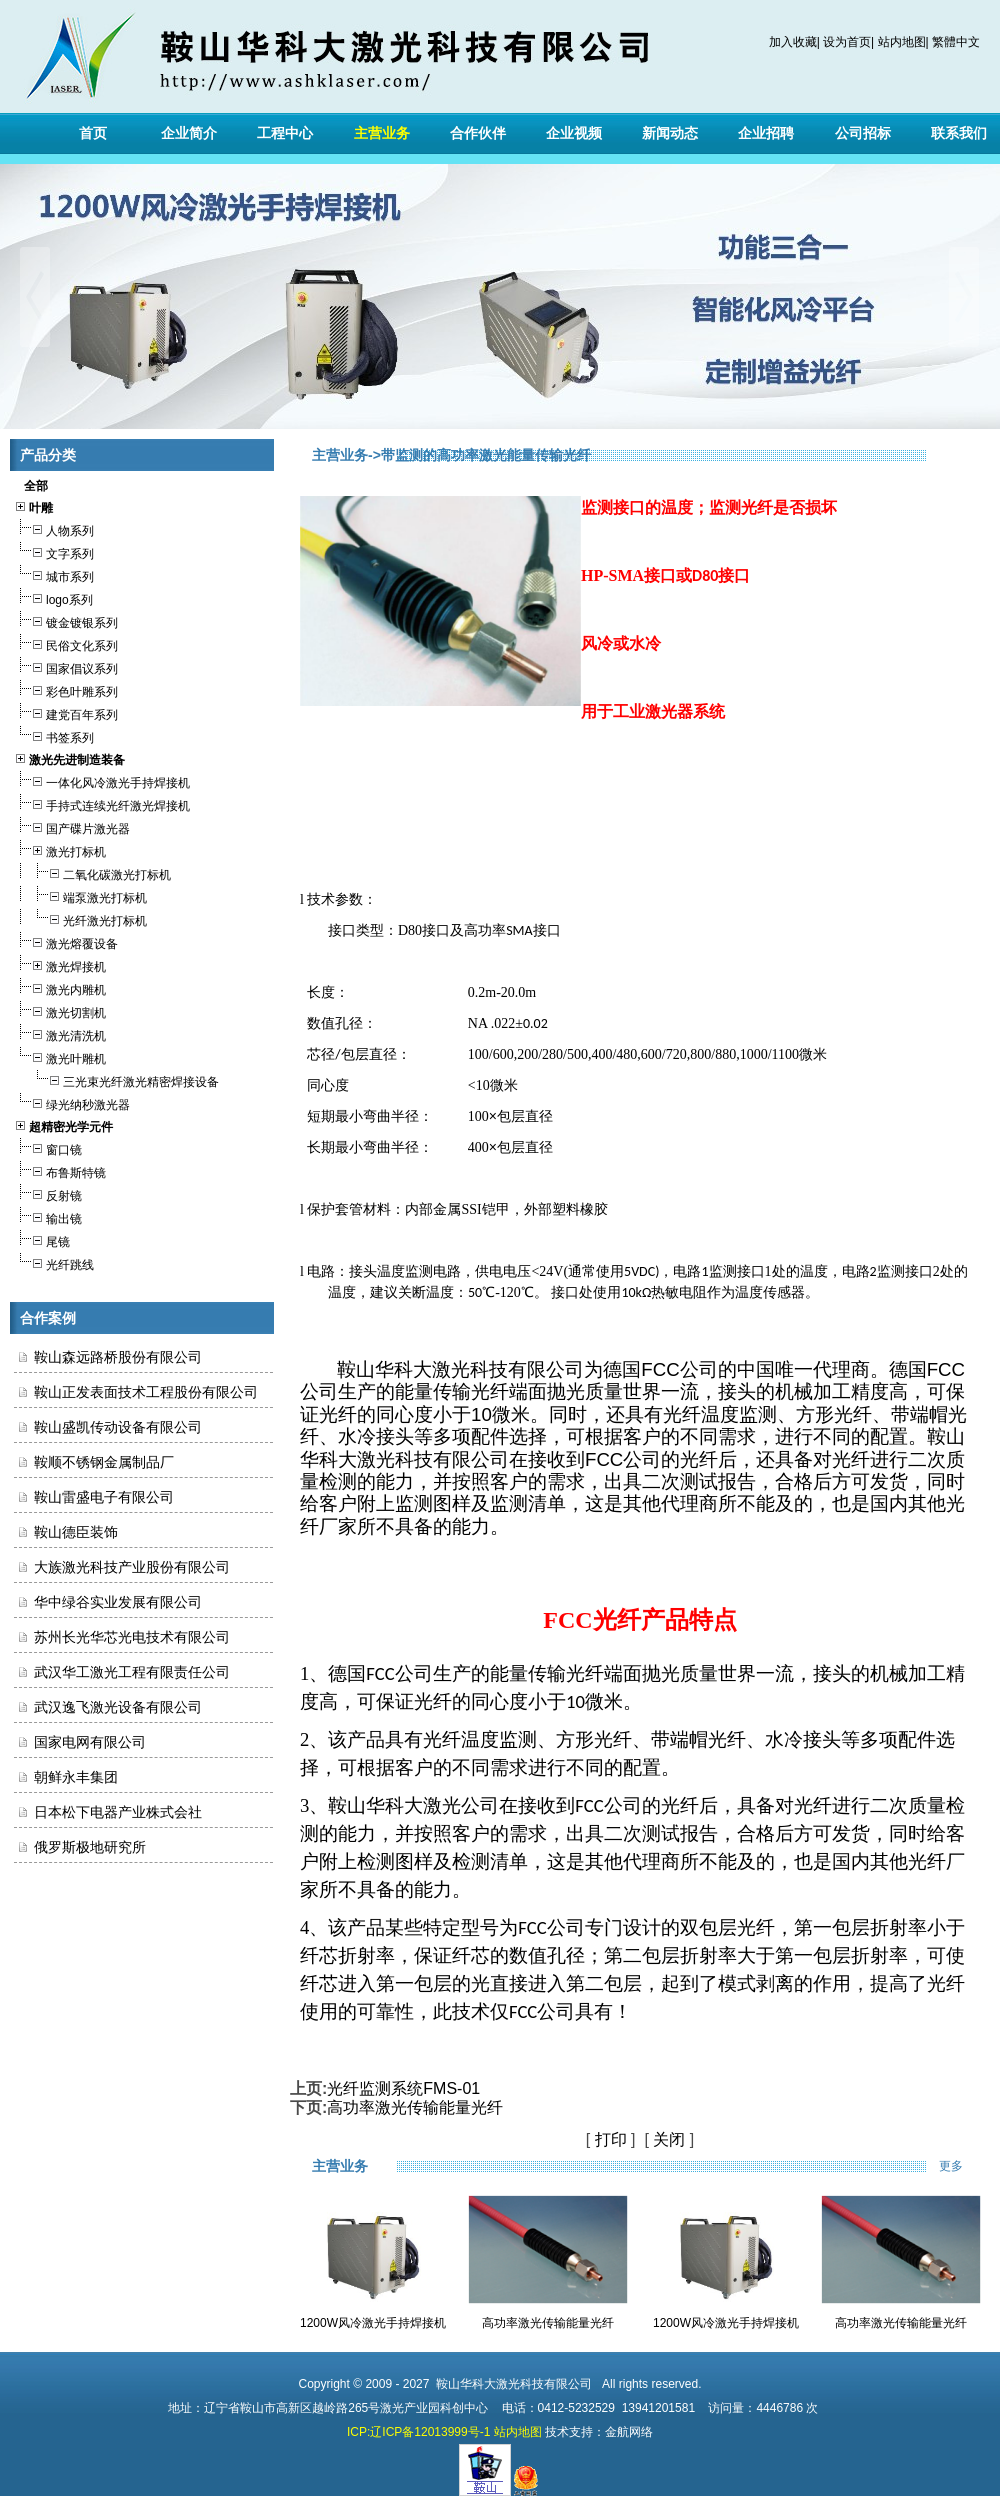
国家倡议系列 (66, 666)
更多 (964, 2166)
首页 (93, 133)
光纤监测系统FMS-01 (403, 2088)
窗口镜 (48, 1147)
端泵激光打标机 (80, 895)
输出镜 (48, 1216)
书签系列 (54, 735)
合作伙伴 (478, 133)
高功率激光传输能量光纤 (415, 2107)
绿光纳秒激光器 (72, 1102)
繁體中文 (956, 42)
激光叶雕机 (60, 1056)
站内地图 (902, 42)
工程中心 (285, 133)
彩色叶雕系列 (66, 689)
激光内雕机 (60, 987)
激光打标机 (60, 849)
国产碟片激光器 (72, 826)
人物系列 (54, 528)
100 (478, 1116)
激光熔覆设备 (66, 941)
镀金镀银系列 (66, 620)
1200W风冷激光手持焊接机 (373, 2323)
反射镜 (48, 1193)
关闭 (669, 2139)
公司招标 (863, 133)
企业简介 (189, 133)
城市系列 (54, 574)
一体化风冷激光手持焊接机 (102, 780)
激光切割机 (60, 1010)
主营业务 (382, 133)
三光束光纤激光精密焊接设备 (116, 1079)
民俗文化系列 (66, 643)
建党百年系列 (66, 712)
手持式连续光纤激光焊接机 (102, 803)
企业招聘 (766, 133)
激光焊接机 (60, 964)
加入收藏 (793, 42)
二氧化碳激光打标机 (92, 872)
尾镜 (42, 1239)
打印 (611, 2139)
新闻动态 (670, 133)
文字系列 (54, 551)
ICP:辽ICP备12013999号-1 (418, 2432)
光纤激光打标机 (80, 918)
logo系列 (53, 597)
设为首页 (847, 42)
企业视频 (574, 133)
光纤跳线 (54, 1262)
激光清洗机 (60, 1033)
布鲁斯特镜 (60, 1170)
